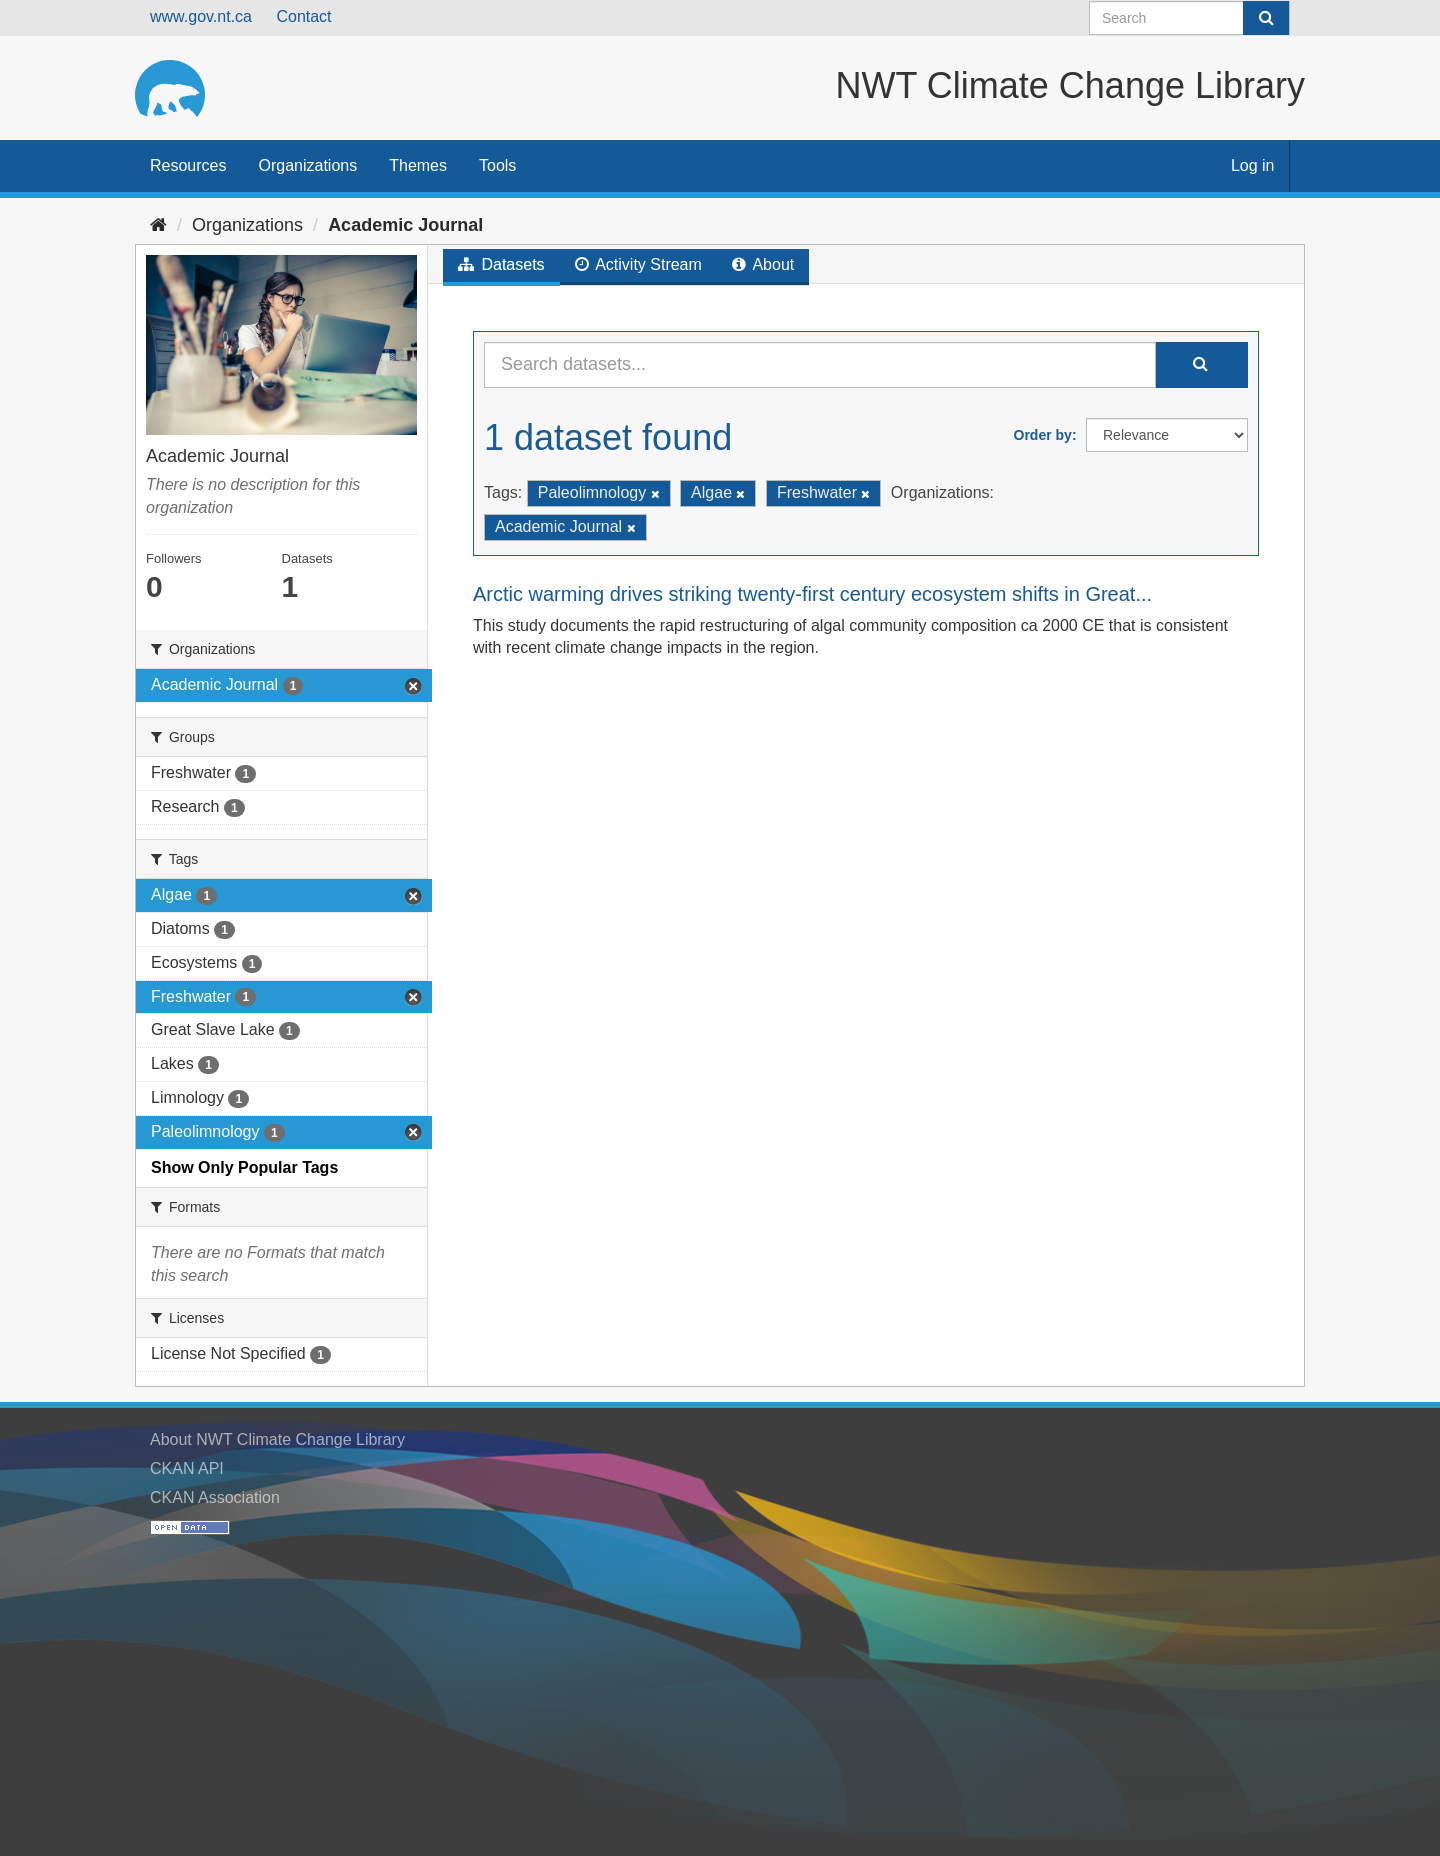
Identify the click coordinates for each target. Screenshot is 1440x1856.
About (763, 264)
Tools (497, 165)
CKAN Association (215, 1497)
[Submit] (1266, 18)
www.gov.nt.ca (201, 16)
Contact (303, 16)
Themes (418, 165)
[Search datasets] (1189, 18)
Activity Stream (638, 264)
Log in (1253, 165)
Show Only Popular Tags (244, 1167)
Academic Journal (405, 225)
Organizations (307, 165)
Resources (188, 165)
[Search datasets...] (820, 365)
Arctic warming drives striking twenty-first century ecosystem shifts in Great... (812, 594)
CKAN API (187, 1468)
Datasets (501, 264)
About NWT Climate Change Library (277, 1439)
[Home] (158, 225)
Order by (1043, 435)
